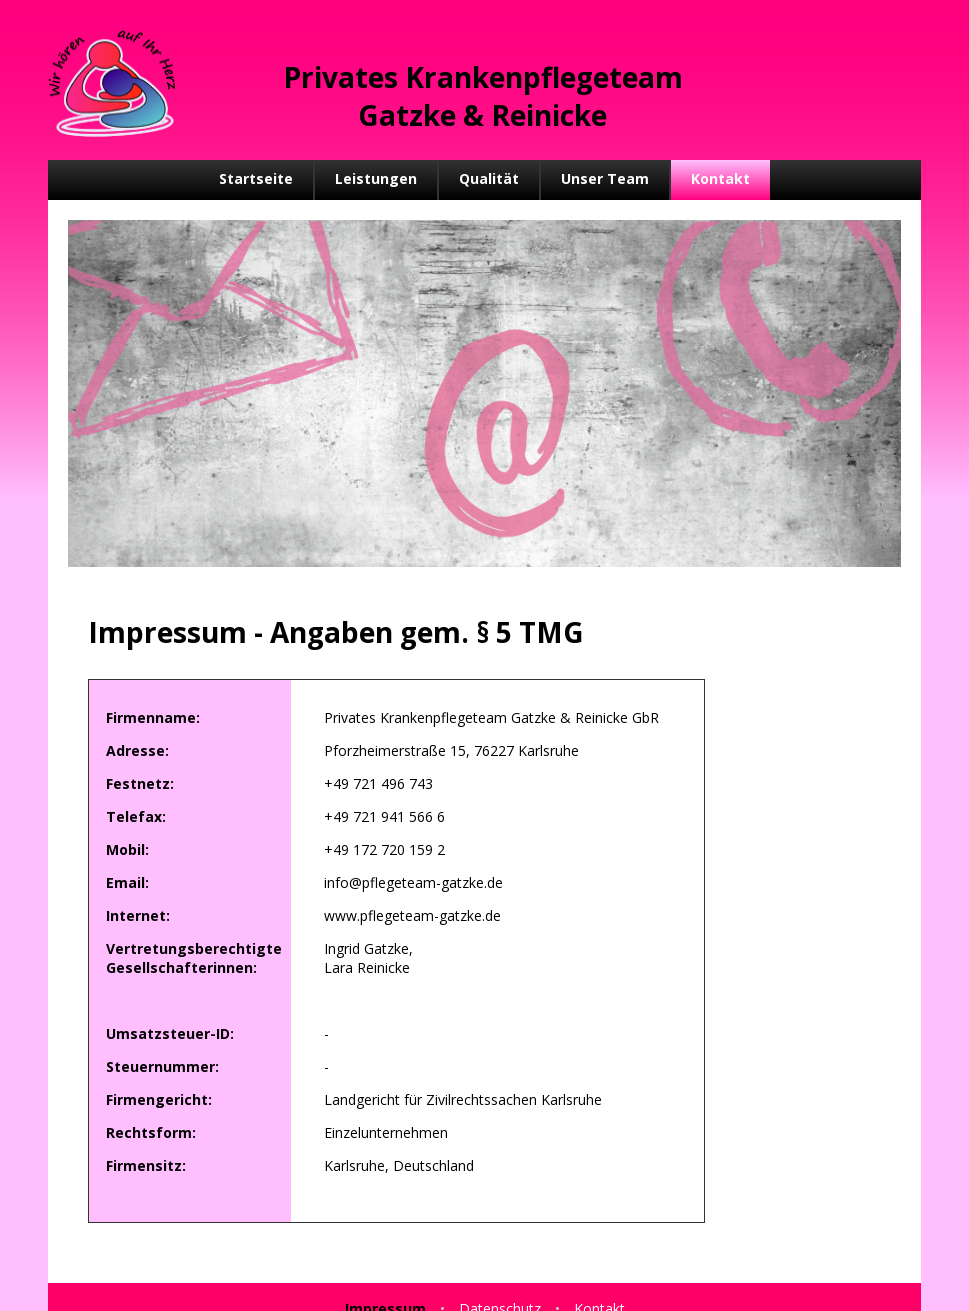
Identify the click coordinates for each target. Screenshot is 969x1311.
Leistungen (376, 178)
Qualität (489, 178)
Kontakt (720, 178)
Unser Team (605, 178)
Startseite (256, 178)
